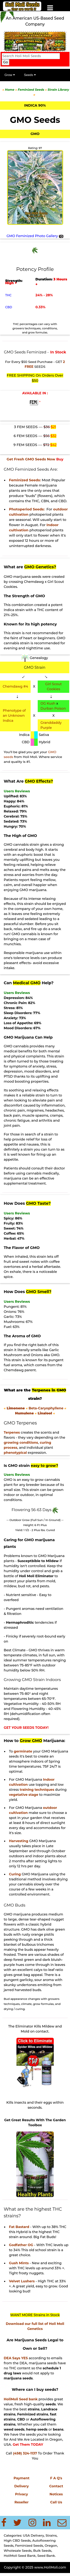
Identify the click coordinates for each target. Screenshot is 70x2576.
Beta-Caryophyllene (45, 1408)
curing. (20, 2009)
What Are (28, 781)
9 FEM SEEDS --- (31, 445)
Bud (7, 1999)
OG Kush (48, 703)
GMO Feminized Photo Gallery (35, 236)
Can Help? (29, 982)
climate (26, 2004)
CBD (8, 307)
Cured (50, 1530)
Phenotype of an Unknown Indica (14, 716)
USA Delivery (33, 2535)
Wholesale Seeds (18, 2550)
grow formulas (43, 2004)
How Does (27, 1203)
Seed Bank (46, 2556)
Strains (51, 2535)
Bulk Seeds (42, 2550)
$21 (53, 427)
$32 (53, 436)
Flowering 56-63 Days (32, 1510)
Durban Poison (53, 708)
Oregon (51, 2545)
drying (8, 2009)
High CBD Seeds (17, 2540)
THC (8, 295)
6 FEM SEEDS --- (32, 436)
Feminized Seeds (29, 2545)
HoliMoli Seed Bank (20, 2556)
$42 (53, 445)
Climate (19, 1650)
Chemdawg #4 (15, 686)
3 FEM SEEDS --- (32, 427)
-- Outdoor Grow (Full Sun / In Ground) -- (35, 1520)
